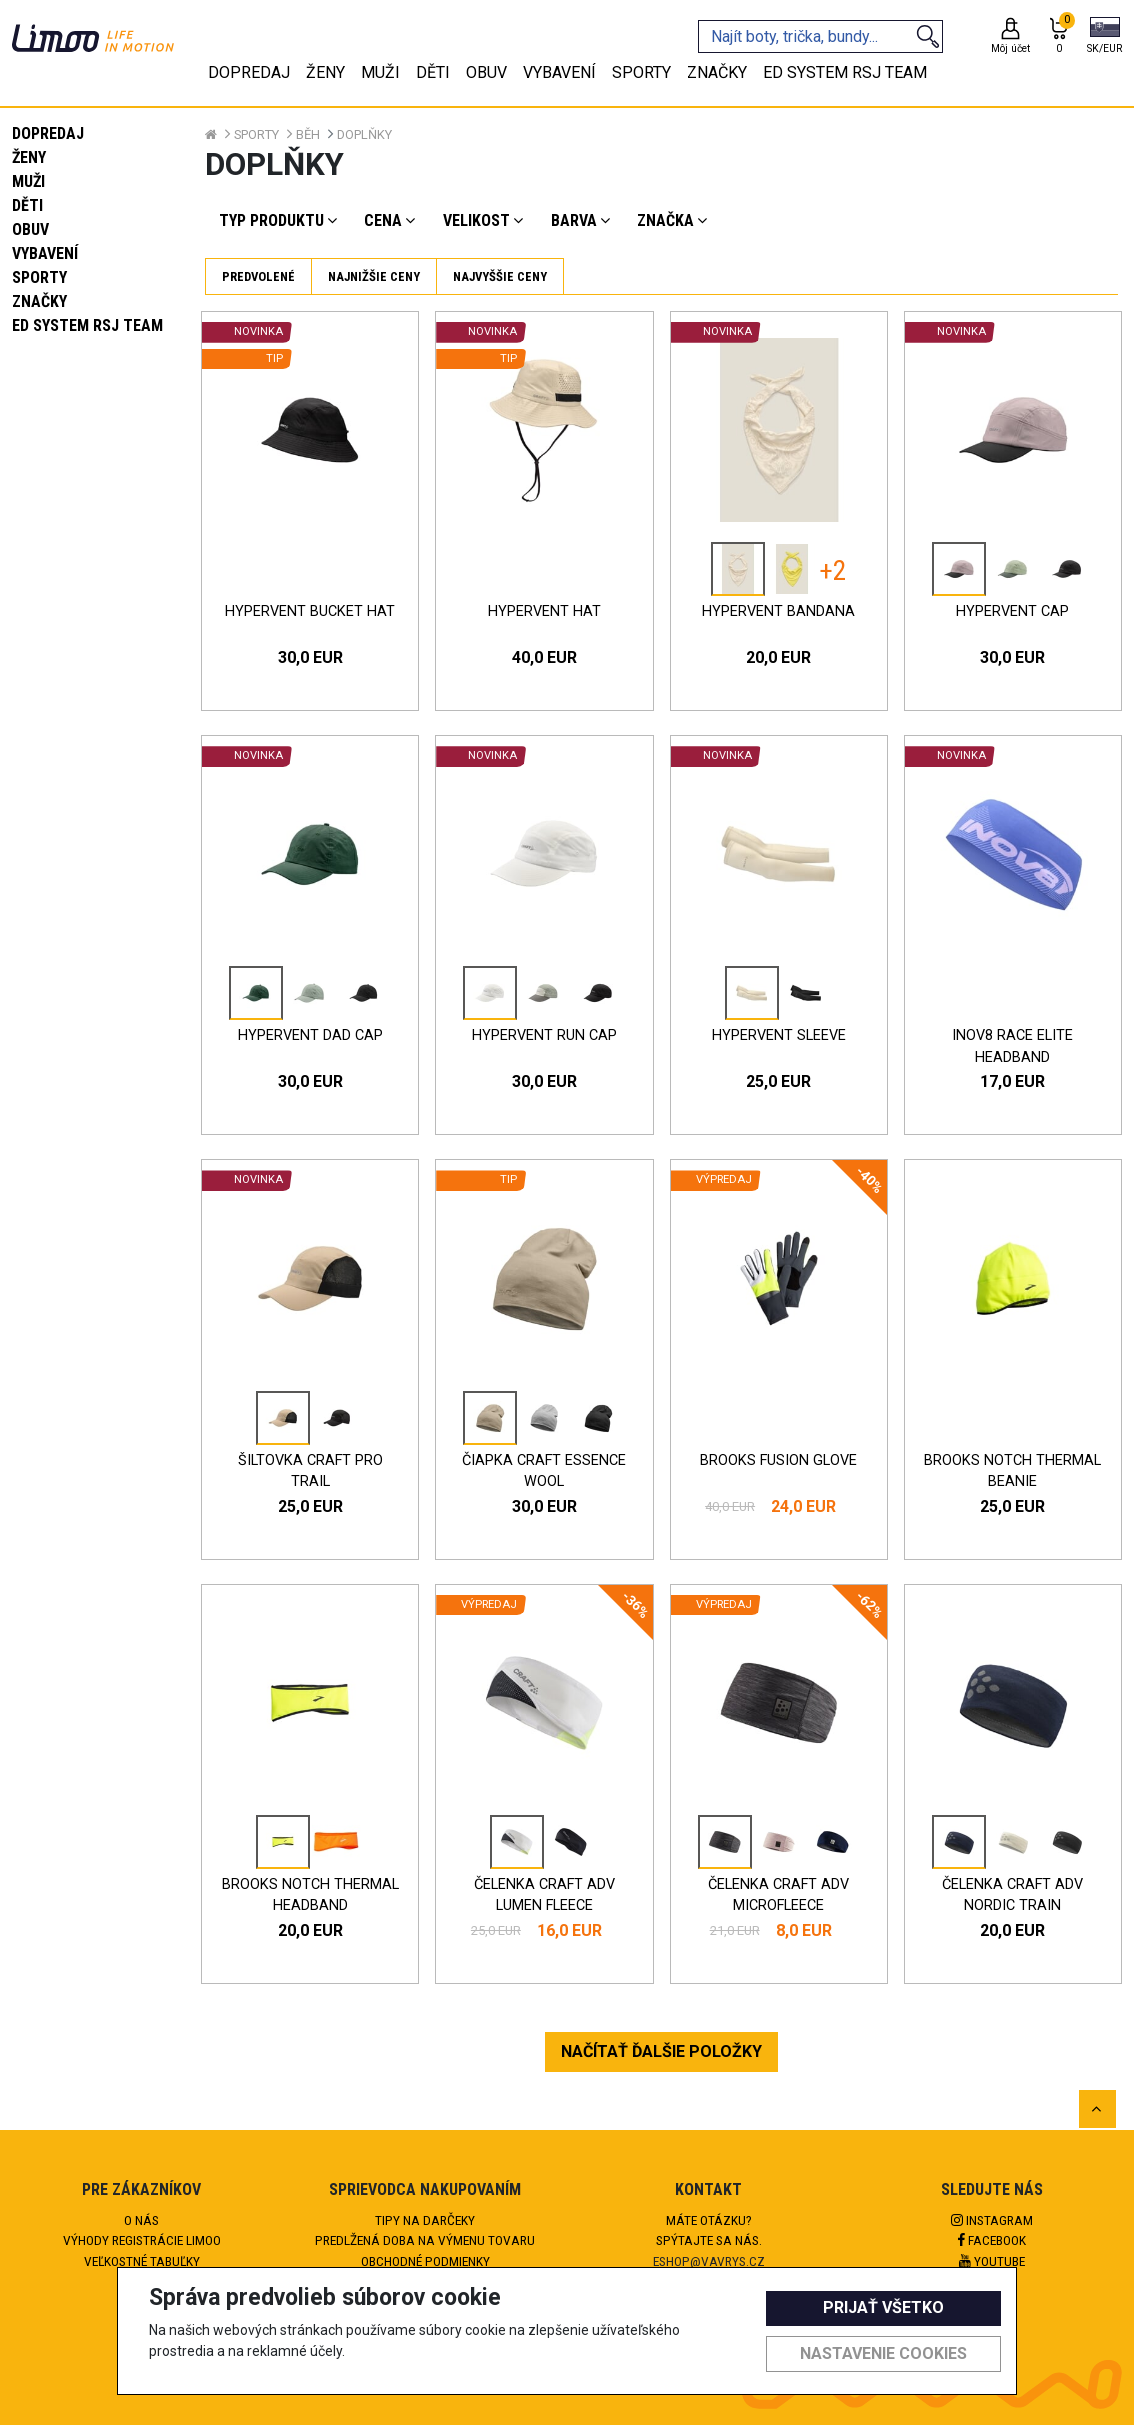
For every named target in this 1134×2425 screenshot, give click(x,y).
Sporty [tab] (641, 72)
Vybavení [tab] (559, 72)
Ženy (29, 157)
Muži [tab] (380, 72)
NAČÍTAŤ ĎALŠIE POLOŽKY (661, 2051)
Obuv (30, 229)
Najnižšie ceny (374, 276)
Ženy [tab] (325, 72)
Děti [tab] (433, 72)
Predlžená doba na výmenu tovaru (425, 2240)
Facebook (992, 2240)
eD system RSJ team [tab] (845, 72)
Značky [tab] (717, 72)
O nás (141, 2220)
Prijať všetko (883, 2307)
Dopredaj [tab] (249, 72)
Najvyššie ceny (500, 276)
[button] (1104, 37)
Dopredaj (48, 133)
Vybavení (45, 253)
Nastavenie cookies (883, 2353)
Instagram (992, 2220)
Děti (27, 205)
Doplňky (364, 134)
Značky (39, 301)
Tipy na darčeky (425, 2220)
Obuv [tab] (486, 72)
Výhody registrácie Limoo (142, 2240)
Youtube (992, 2261)
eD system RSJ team (87, 325)
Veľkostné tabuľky (142, 2261)
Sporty (39, 277)
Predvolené (258, 276)
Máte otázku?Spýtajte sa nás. (709, 2230)
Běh (308, 134)
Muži (28, 181)
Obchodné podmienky (425, 2261)
